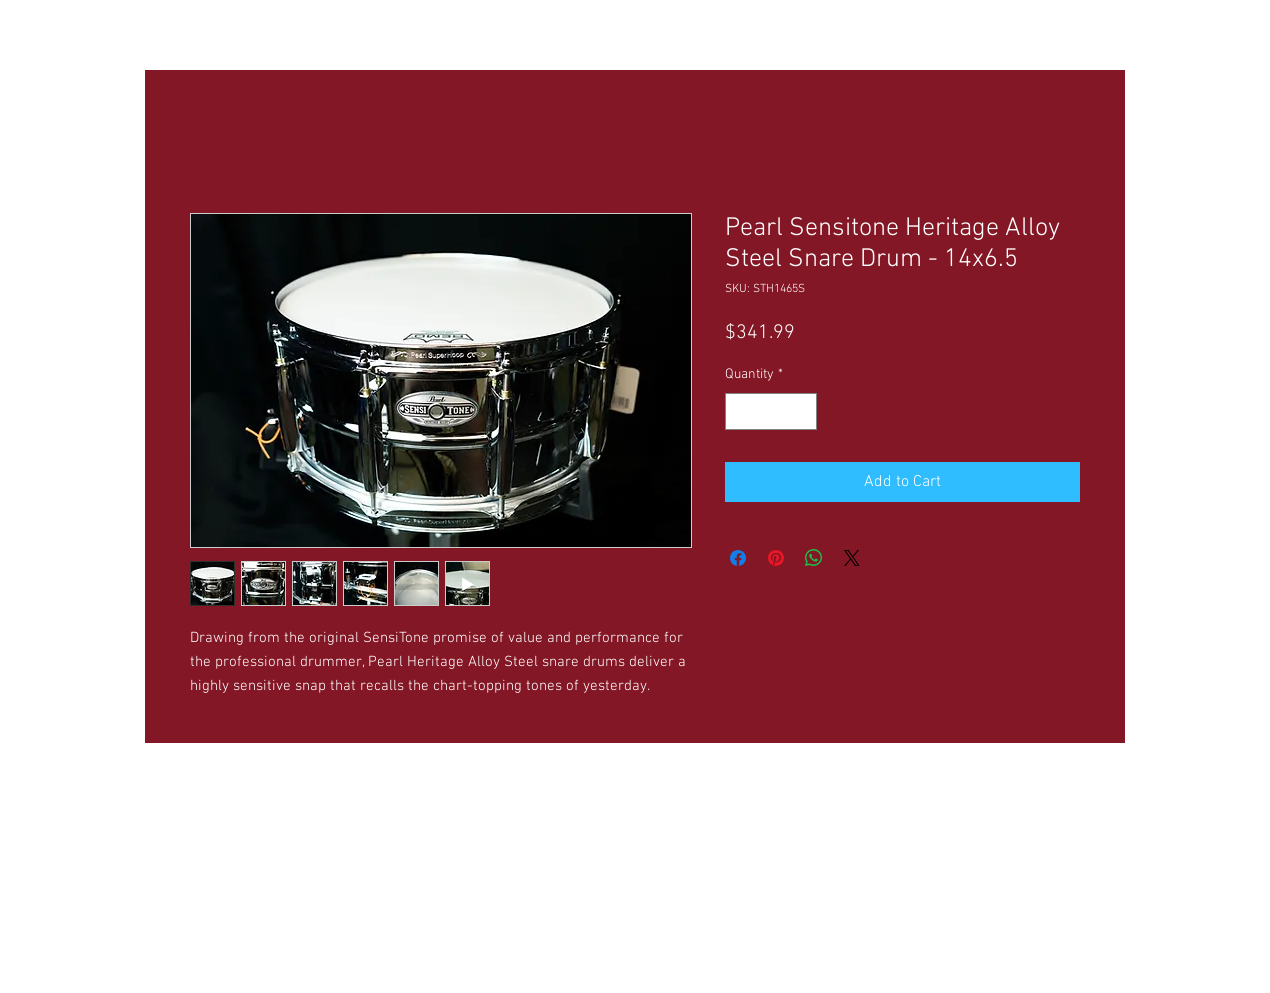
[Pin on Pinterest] (776, 558)
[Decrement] (740, 411)
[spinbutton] (771, 411)
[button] (343, 31)
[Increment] (801, 411)
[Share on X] (852, 558)
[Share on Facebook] (738, 558)
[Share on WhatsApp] (814, 558)
